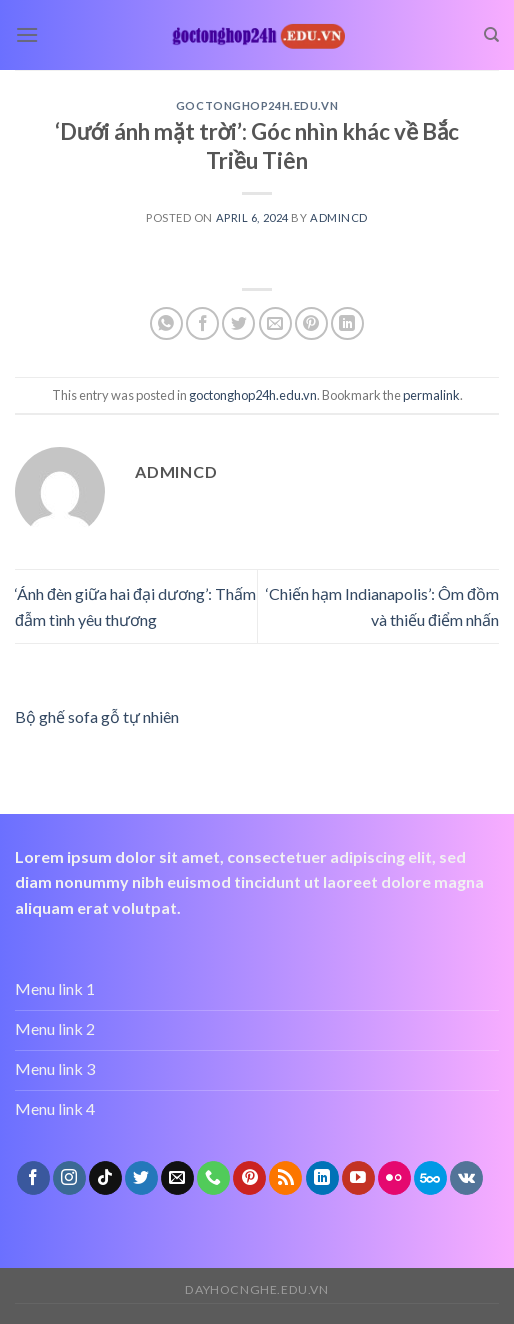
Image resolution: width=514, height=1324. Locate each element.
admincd (339, 217)
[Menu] (27, 34)
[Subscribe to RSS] (285, 1178)
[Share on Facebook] (202, 323)
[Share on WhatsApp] (166, 323)
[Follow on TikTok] (105, 1178)
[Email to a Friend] (275, 323)
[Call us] (213, 1178)
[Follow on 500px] (430, 1178)
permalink (431, 395)
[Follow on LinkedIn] (322, 1178)
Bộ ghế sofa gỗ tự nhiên (97, 716)
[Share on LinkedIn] (347, 323)
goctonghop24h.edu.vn (257, 105)
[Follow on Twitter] (141, 1178)
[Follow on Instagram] (69, 1178)
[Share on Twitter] (238, 323)
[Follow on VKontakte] (466, 1178)
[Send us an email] (177, 1178)
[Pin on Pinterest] (311, 323)
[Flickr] (394, 1178)
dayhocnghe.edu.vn (256, 1289)
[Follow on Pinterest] (249, 1178)
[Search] (491, 35)
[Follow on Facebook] (33, 1178)
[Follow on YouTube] (358, 1178)
